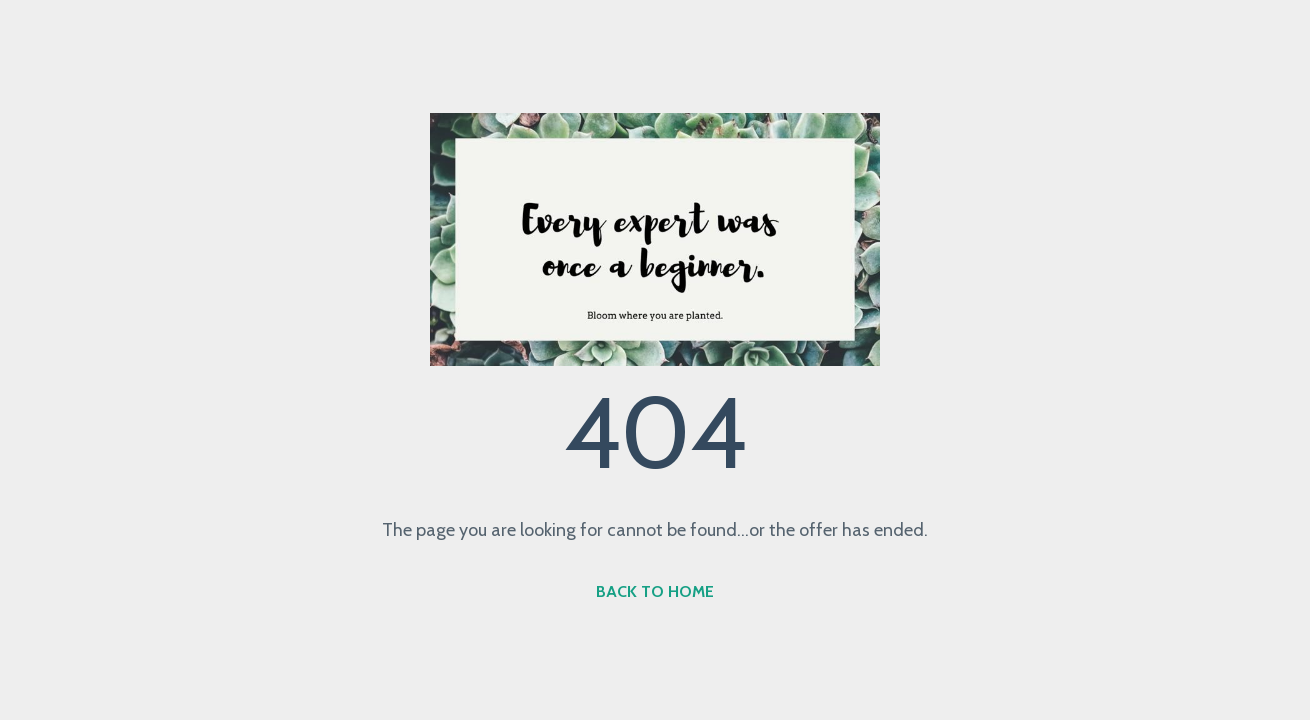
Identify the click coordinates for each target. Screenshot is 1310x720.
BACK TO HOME (655, 591)
